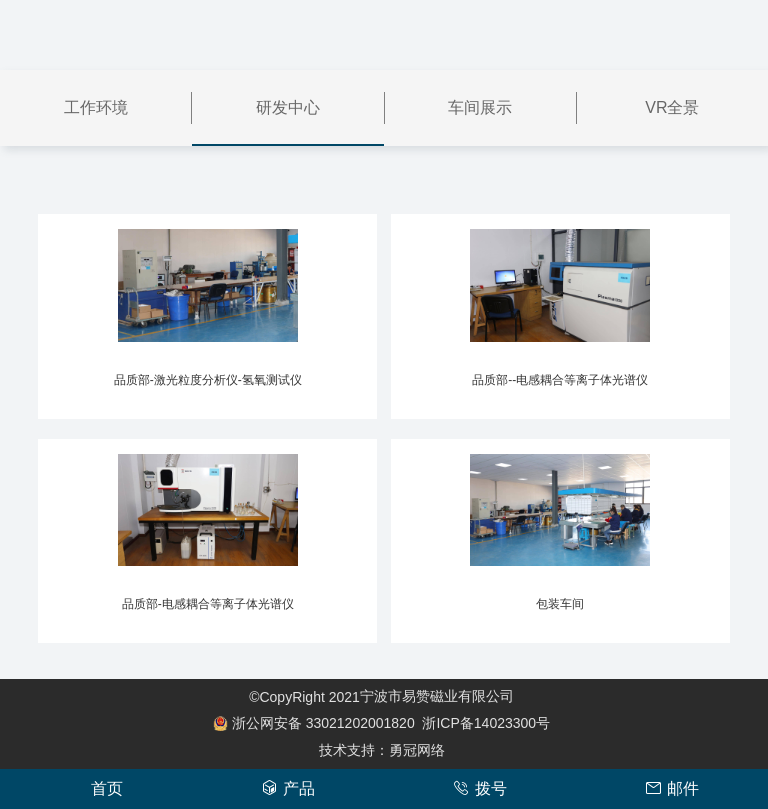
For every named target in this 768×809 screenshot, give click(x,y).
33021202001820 (318, 723)
